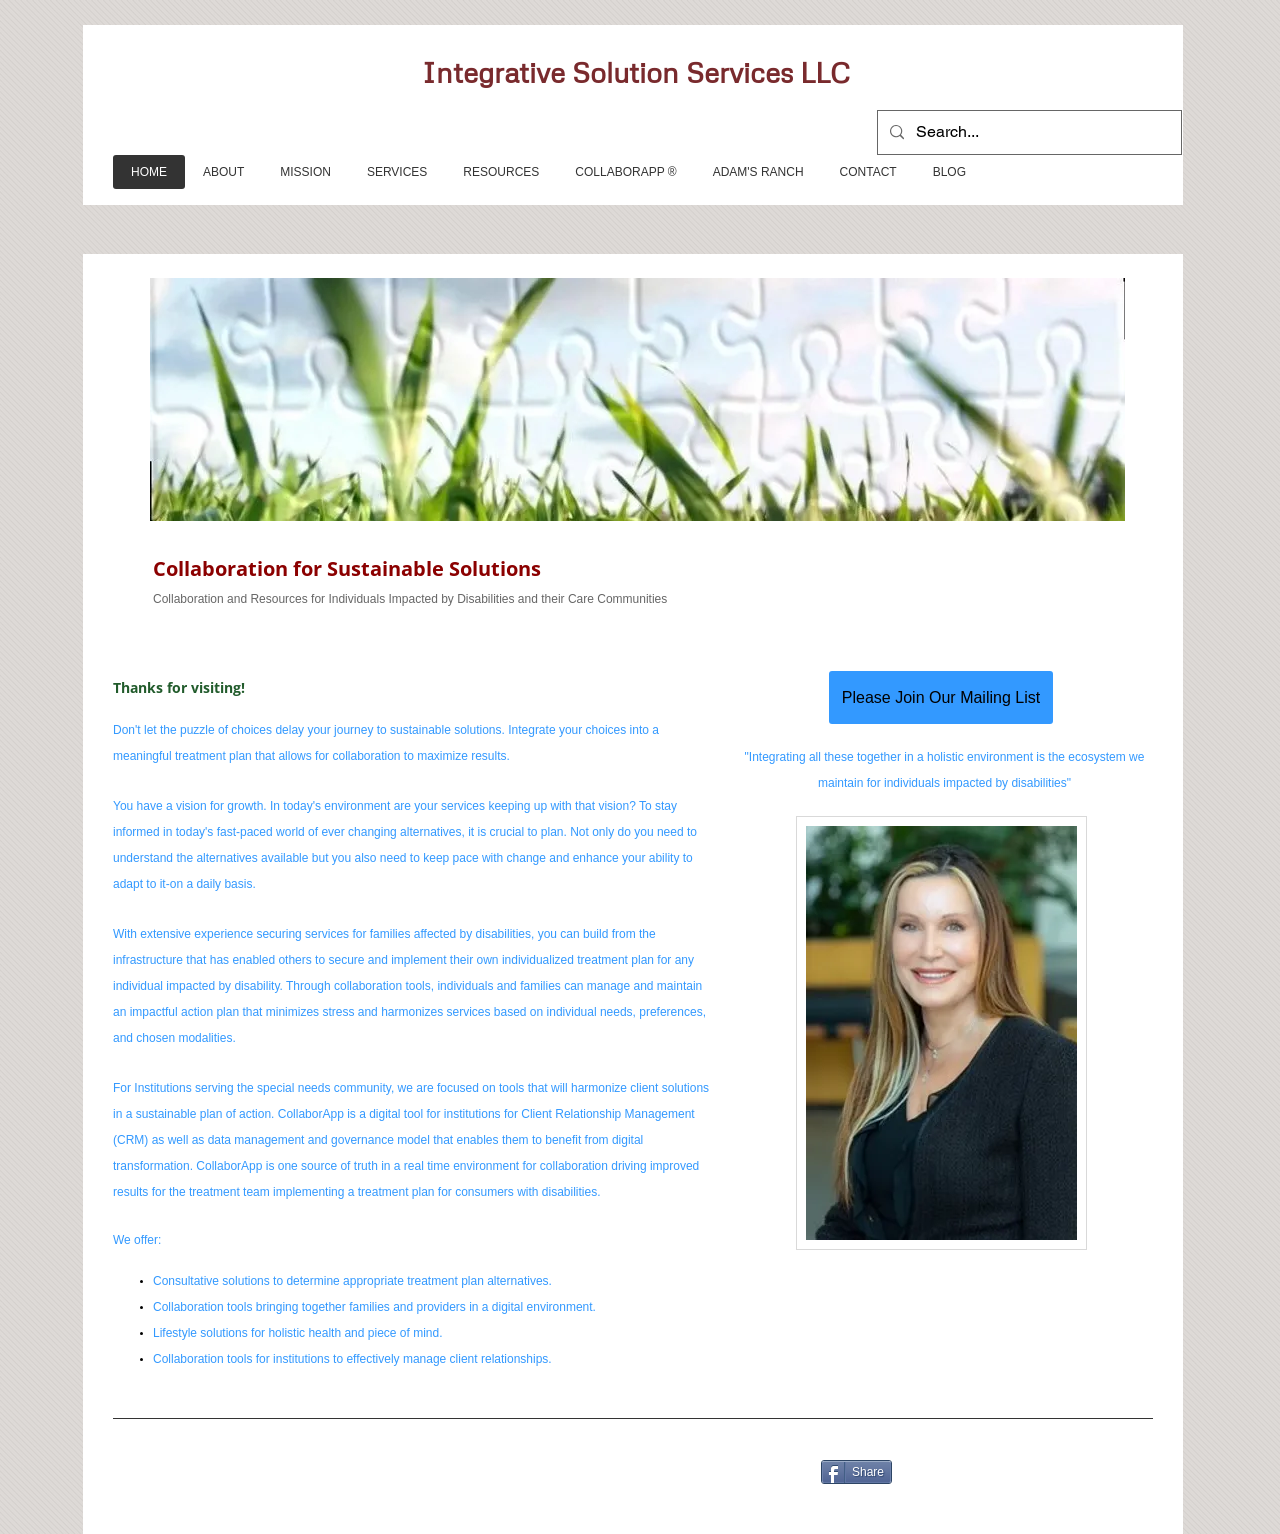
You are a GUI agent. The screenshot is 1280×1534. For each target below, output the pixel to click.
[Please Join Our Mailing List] (941, 697)
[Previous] (161, 443)
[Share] (856, 1472)
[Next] (1105, 443)
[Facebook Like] (354, 1460)
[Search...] (1027, 132)
